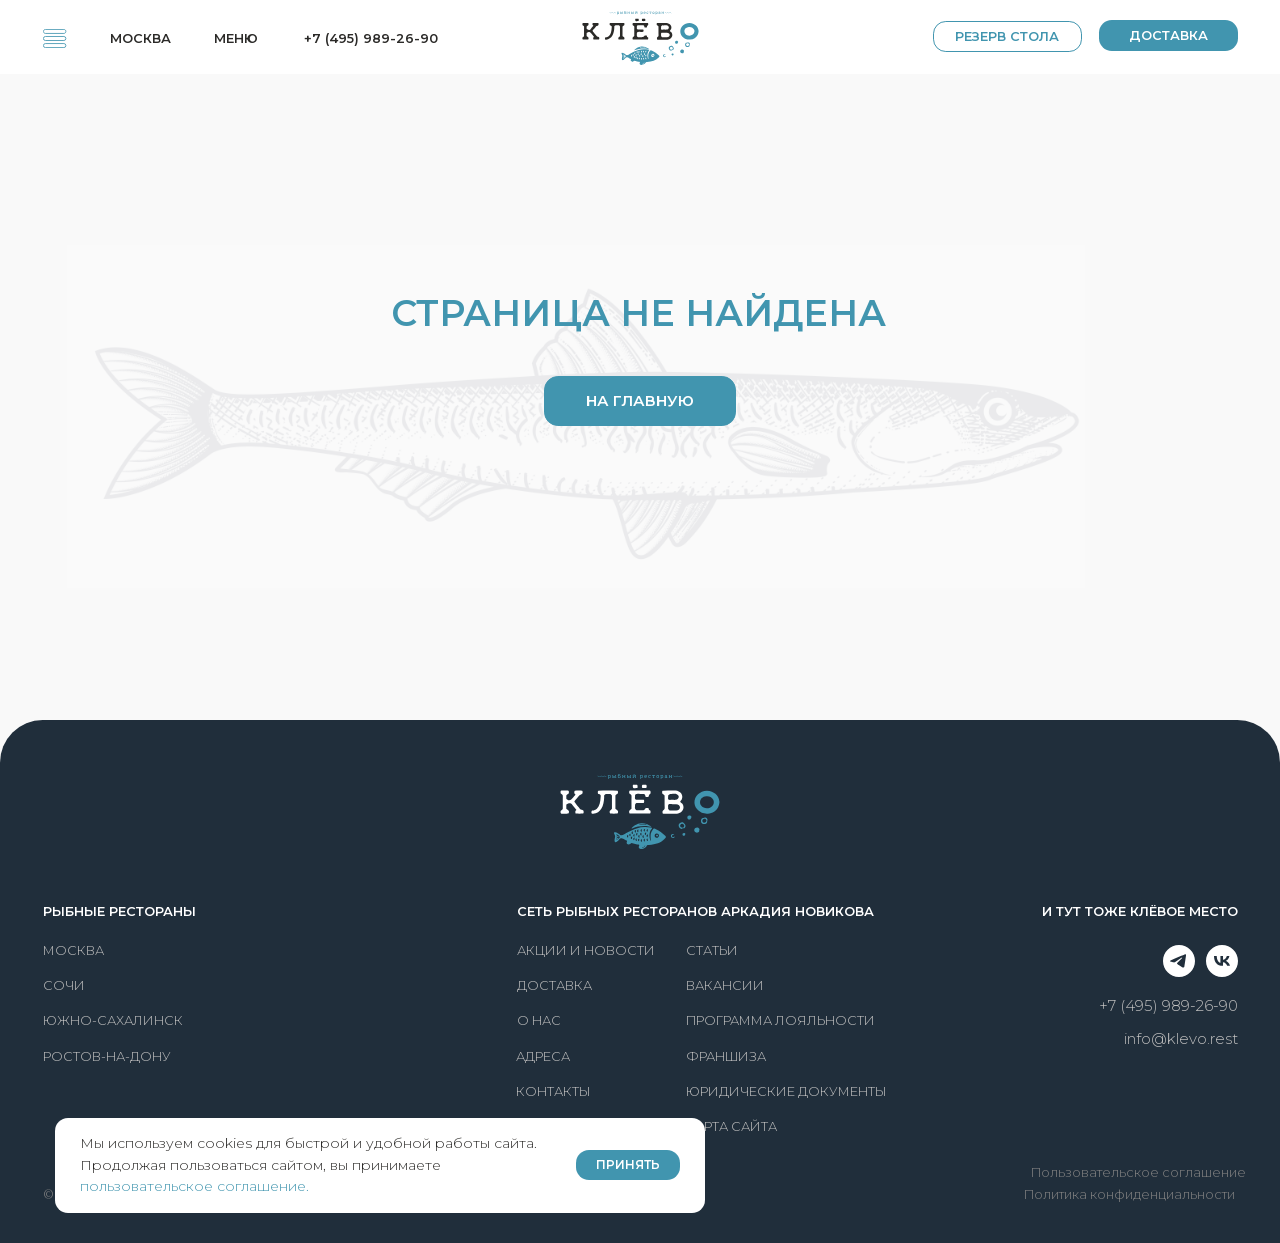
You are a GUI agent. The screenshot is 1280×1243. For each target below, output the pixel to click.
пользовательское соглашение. (194, 1186)
